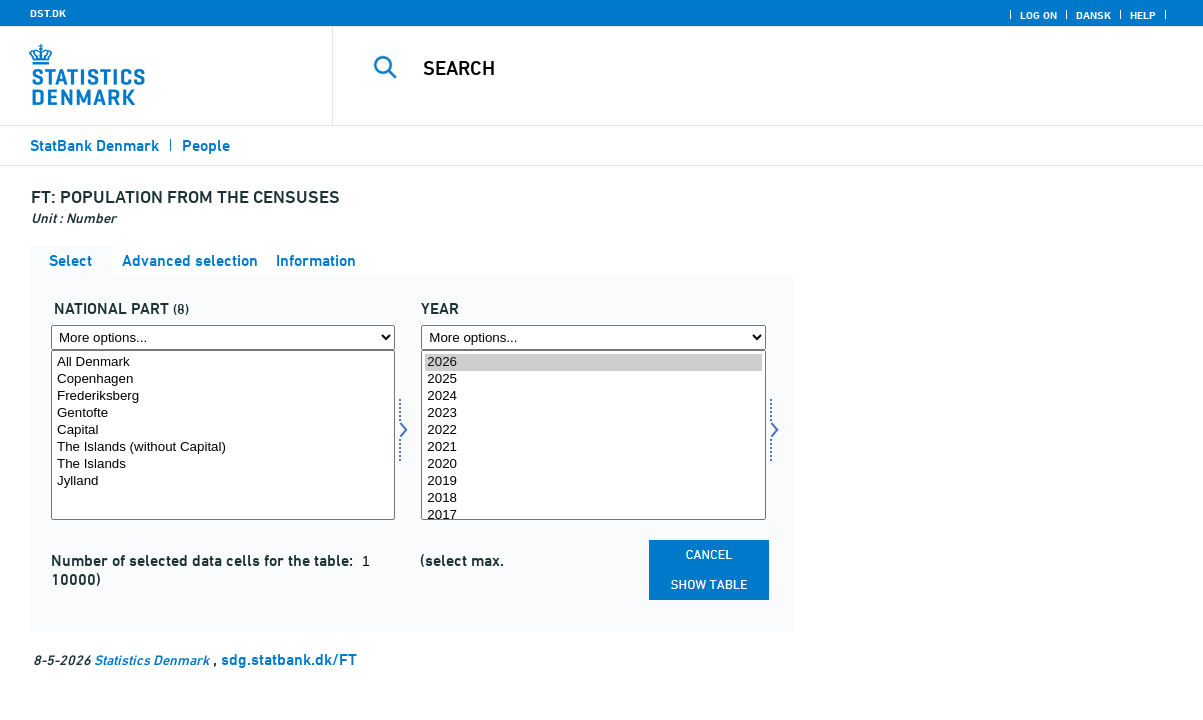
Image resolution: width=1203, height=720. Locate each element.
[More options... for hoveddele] (223, 337)
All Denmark (223, 362)
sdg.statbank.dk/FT (289, 659)
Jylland (223, 481)
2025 (593, 379)
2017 (593, 515)
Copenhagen (223, 379)
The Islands (223, 464)
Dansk (1093, 15)
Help (1143, 15)
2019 (593, 481)
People (206, 145)
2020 (593, 464)
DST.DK (48, 13)
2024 (593, 396)
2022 (593, 430)
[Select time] (593, 435)
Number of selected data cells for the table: (204, 560)
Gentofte (223, 413)
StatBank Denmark (94, 145)
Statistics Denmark (151, 659)
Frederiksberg (223, 396)
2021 (593, 447)
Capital (223, 430)
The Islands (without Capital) (223, 447)
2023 (593, 413)
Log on (1038, 15)
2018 (593, 498)
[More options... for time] (593, 337)
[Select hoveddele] (223, 435)
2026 (593, 362)
